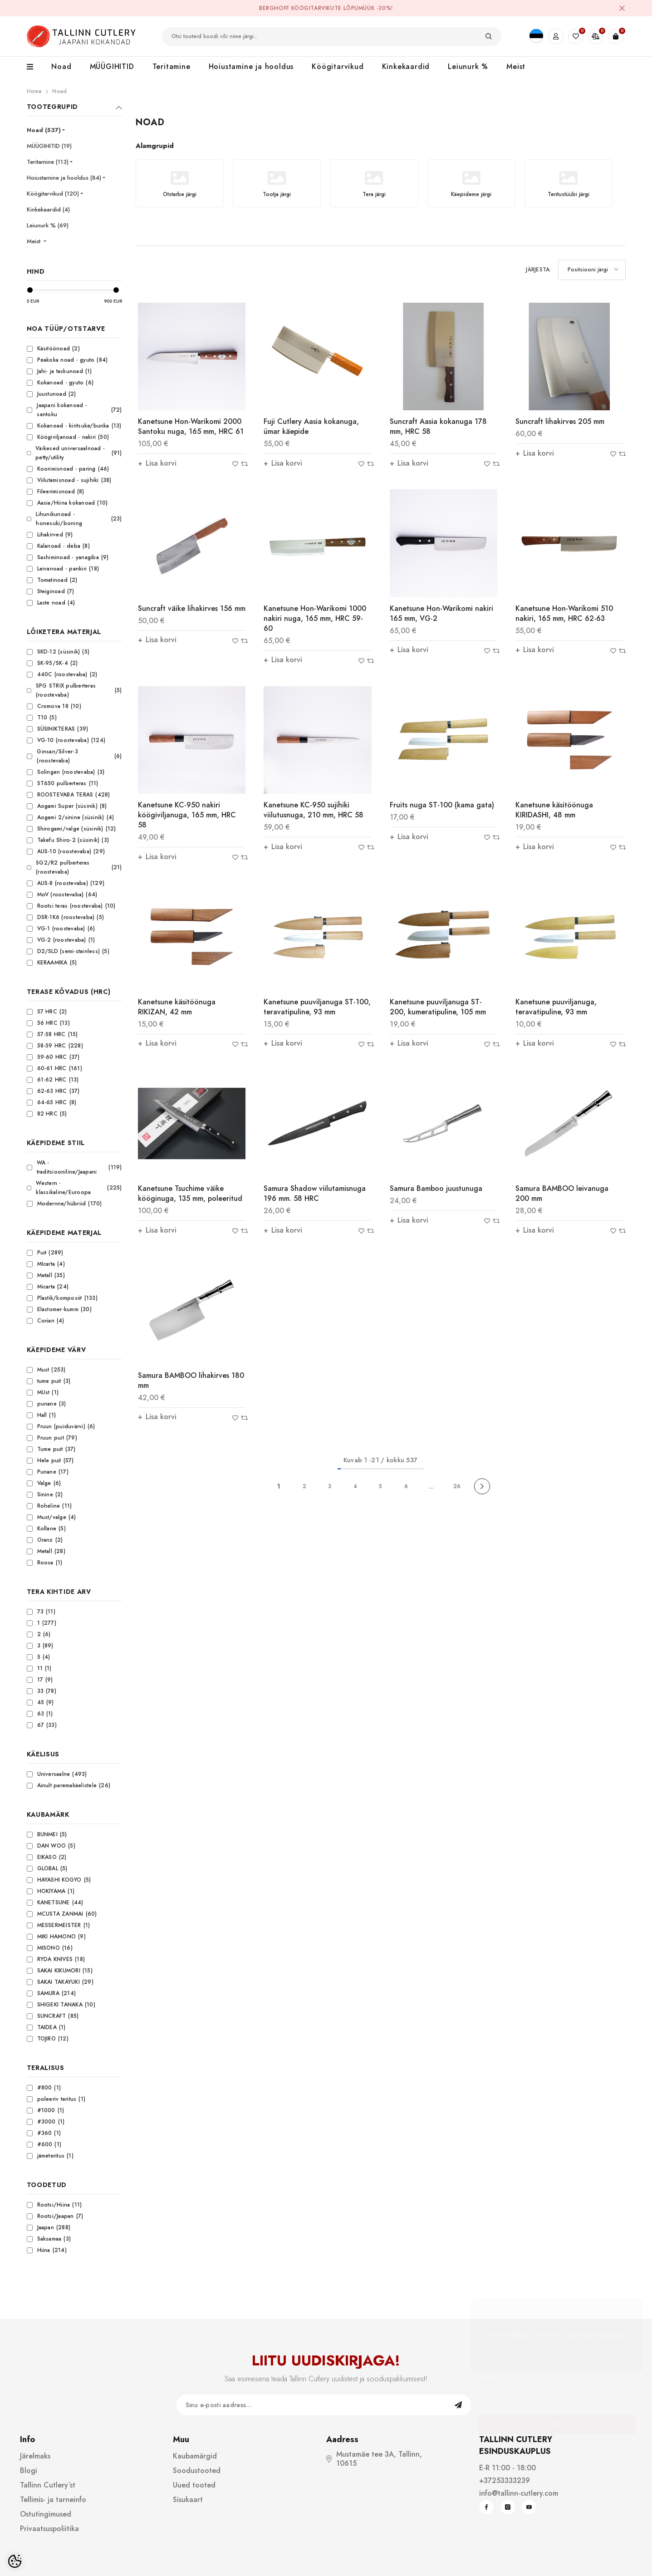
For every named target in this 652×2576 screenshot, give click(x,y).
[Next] (482, 1486)
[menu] (35, 67)
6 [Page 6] (406, 1486)
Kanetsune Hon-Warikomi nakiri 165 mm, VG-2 (441, 613)
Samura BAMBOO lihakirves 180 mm (191, 1380)
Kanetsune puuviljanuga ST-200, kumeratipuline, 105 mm (438, 1007)
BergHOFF (274, 8)
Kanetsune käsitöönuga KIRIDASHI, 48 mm (554, 810)
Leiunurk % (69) (48, 225)
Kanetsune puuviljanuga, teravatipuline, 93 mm (556, 1007)
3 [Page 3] (329, 1486)
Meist (34, 241)
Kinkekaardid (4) (48, 209)
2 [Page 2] (304, 1486)
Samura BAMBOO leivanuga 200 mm (561, 1193)
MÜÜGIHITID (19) (49, 146)
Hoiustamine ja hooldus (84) (64, 177)
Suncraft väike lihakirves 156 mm (191, 608)
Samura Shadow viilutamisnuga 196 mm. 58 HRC (315, 1193)
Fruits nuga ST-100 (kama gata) (442, 805)
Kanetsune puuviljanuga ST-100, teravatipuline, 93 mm (317, 1007)
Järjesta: (538, 269)
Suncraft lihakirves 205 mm (559, 421)
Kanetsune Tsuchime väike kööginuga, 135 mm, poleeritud (190, 1193)
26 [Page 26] (457, 1486)
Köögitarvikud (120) (53, 193)
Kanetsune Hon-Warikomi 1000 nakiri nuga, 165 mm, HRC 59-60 (315, 618)
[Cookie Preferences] (15, 2561)
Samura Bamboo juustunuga (436, 1188)
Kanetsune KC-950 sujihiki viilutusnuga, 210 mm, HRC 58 (313, 810)
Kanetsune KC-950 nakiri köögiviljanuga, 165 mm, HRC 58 (187, 815)
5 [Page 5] (380, 1486)
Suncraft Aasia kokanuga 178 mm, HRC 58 (438, 426)
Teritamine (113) (48, 161)
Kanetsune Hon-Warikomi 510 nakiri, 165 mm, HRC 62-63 (564, 613)
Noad (59, 91)
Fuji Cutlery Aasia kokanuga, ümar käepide (311, 426)
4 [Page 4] (355, 1486)
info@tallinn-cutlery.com (518, 2493)
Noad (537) (44, 130)
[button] (592, 270)
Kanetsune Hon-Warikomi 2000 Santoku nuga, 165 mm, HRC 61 (191, 426)
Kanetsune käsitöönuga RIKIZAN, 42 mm (177, 1007)
